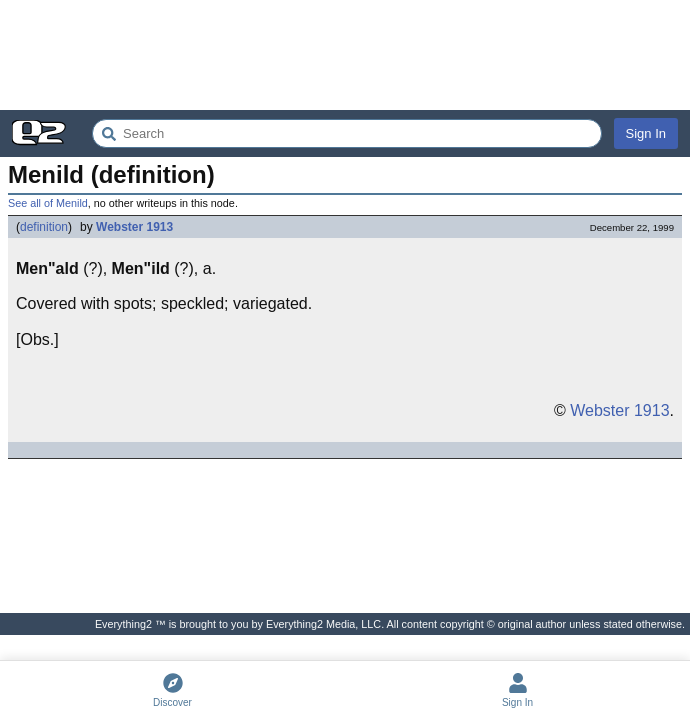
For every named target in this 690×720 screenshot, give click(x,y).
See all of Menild (48, 203)
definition (44, 227)
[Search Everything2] (347, 133)
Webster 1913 (134, 227)
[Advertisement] (345, 55)
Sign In (646, 133)
